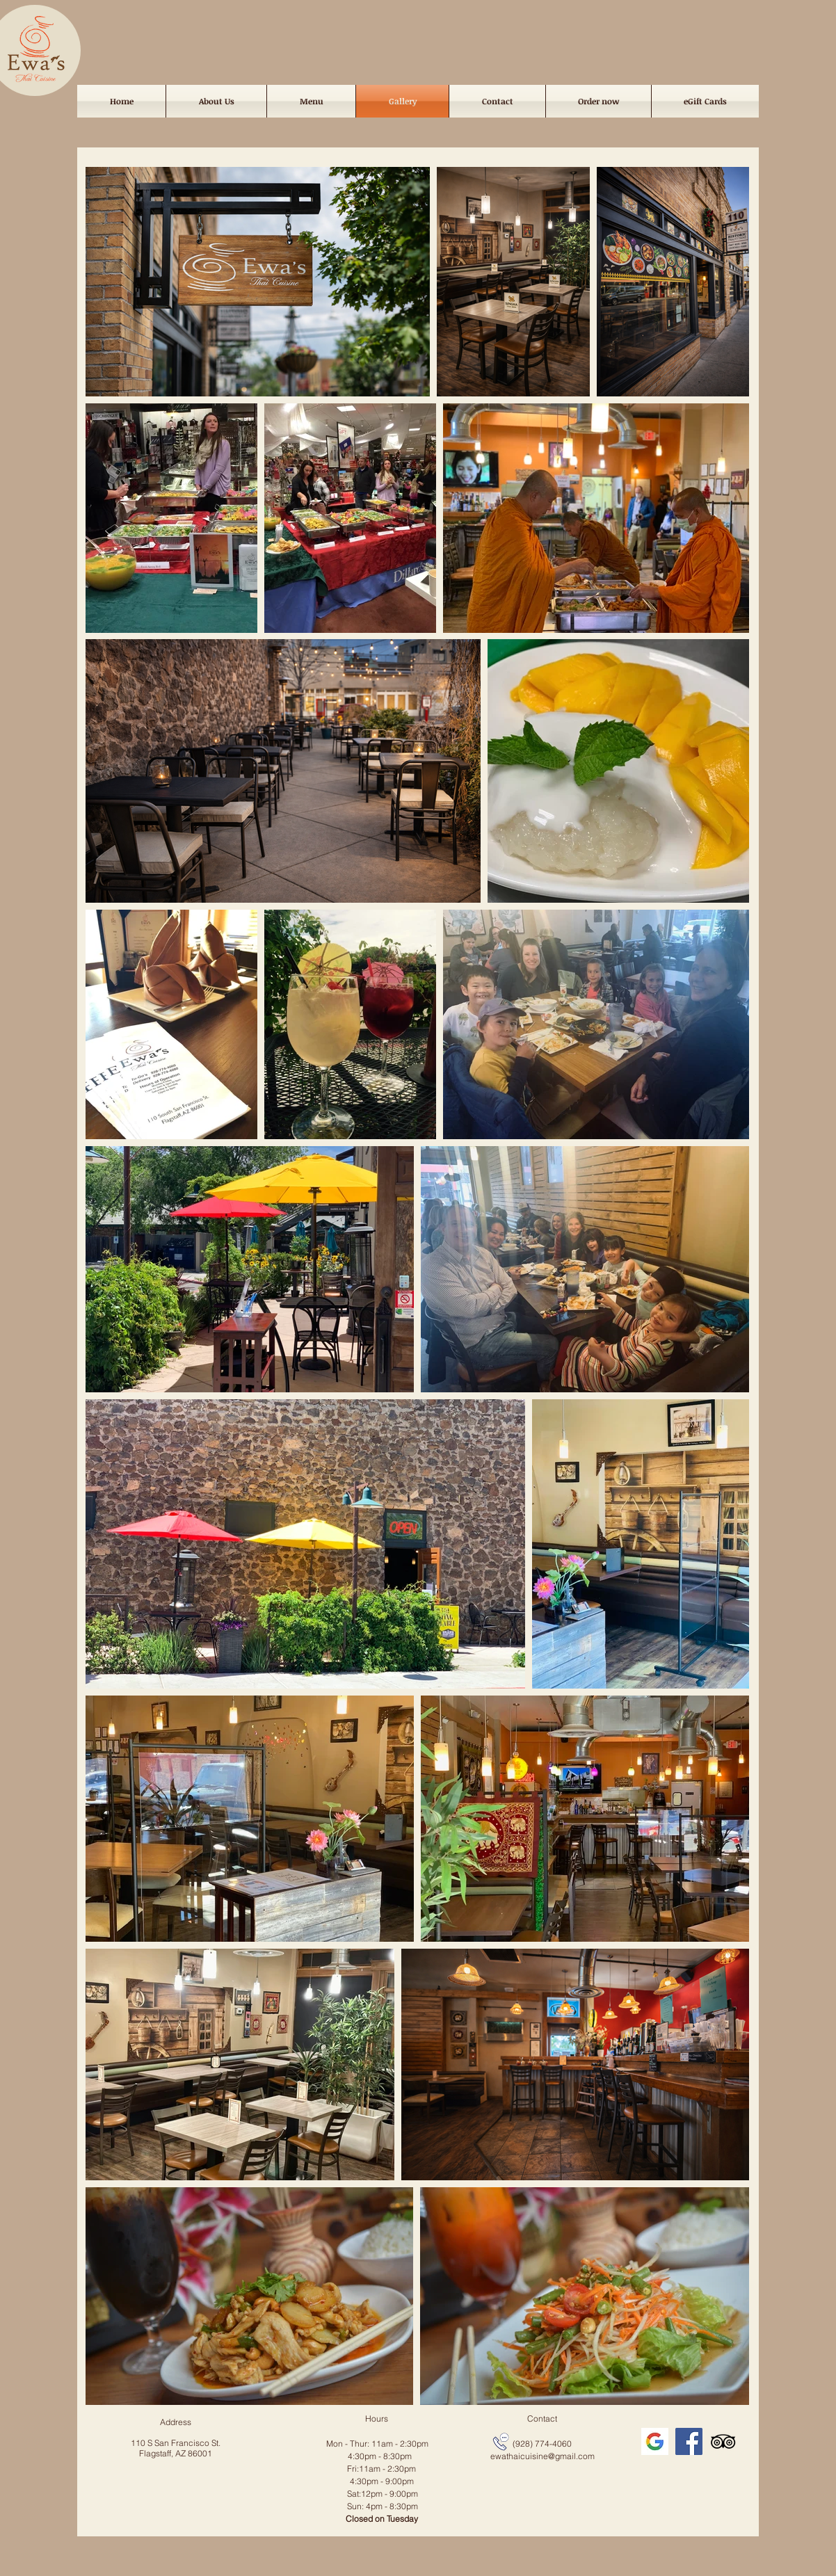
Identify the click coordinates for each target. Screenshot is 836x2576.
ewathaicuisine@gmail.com (542, 2456)
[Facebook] (688, 2441)
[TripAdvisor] (723, 2441)
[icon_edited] (654, 2441)
